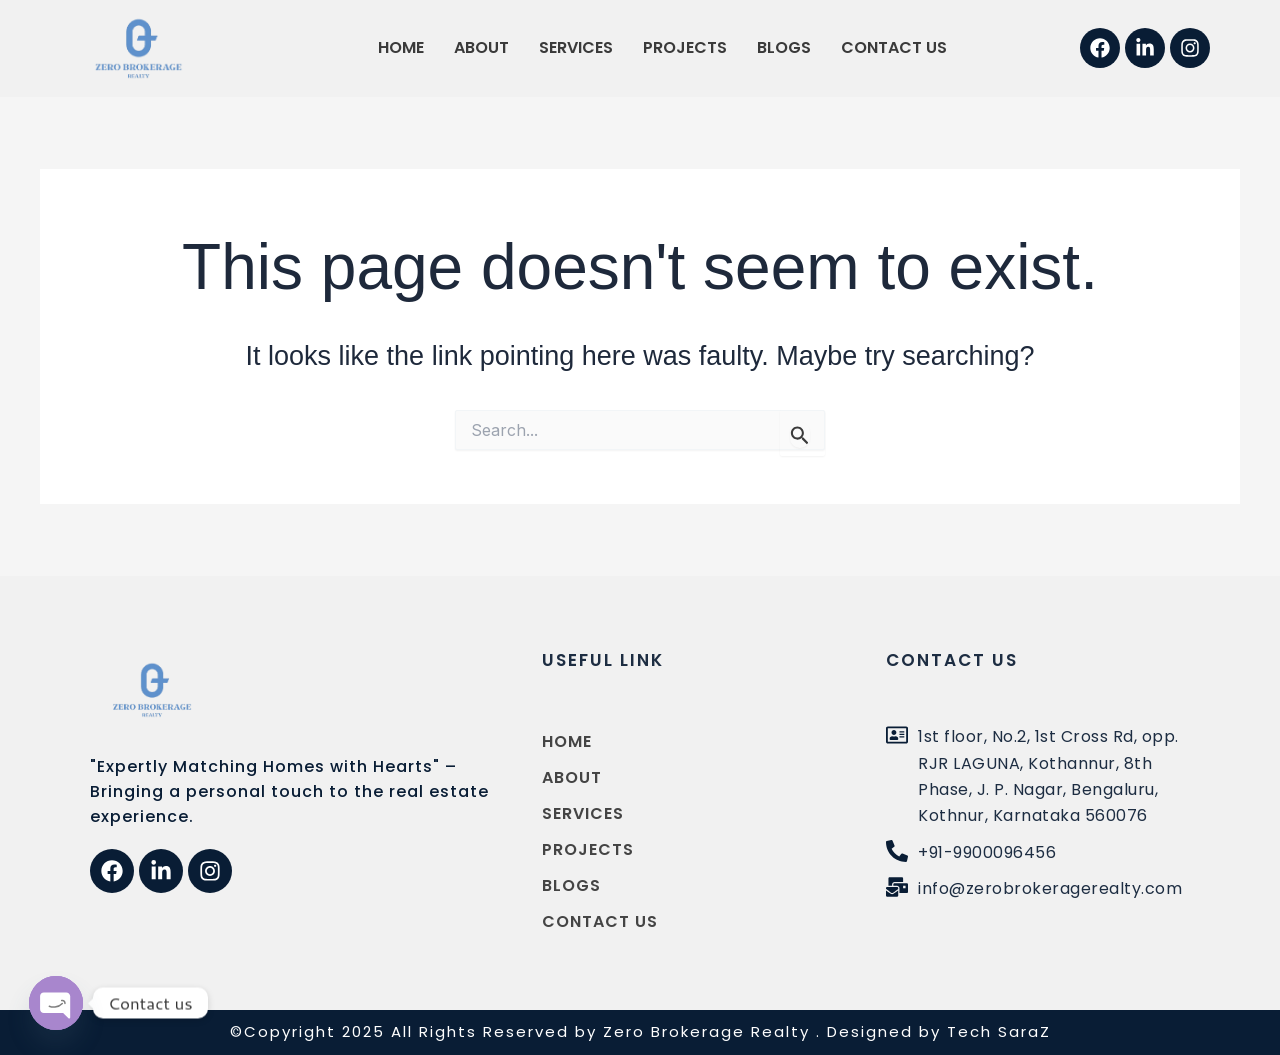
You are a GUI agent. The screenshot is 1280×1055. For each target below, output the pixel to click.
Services (576, 47)
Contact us (894, 47)
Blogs (784, 47)
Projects (685, 47)
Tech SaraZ (999, 1031)
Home (401, 47)
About (481, 47)
